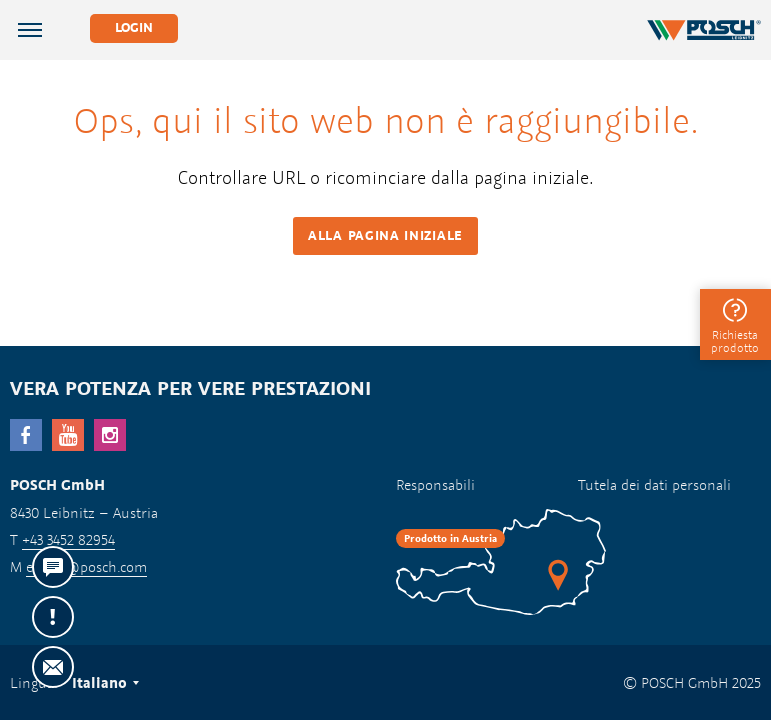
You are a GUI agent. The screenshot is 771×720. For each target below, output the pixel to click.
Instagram (110, 435)
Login (134, 27)
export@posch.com (86, 566)
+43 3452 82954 (68, 539)
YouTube (68, 435)
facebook (26, 435)
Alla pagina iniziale (385, 235)
